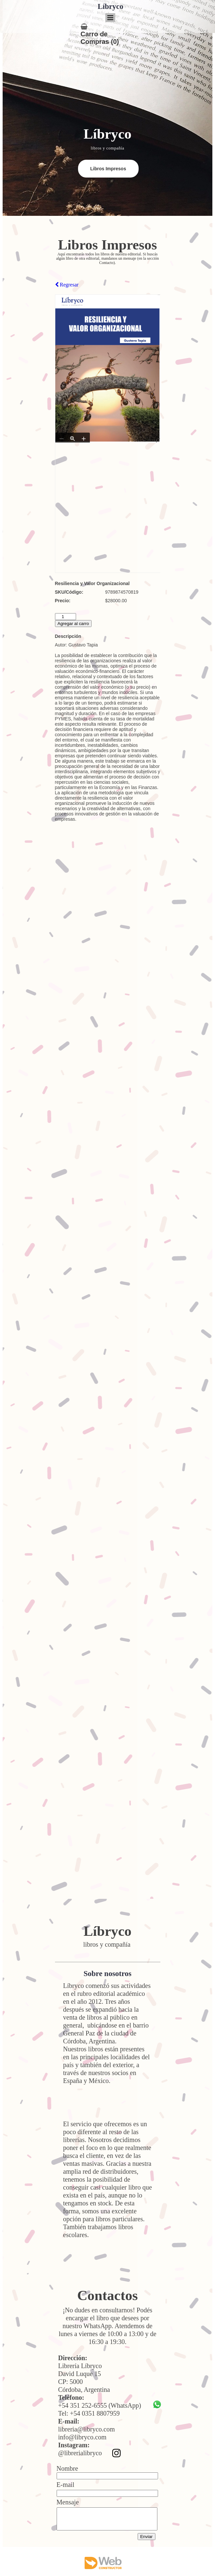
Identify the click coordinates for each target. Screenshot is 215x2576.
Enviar (146, 2536)
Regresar (67, 284)
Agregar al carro (73, 623)
